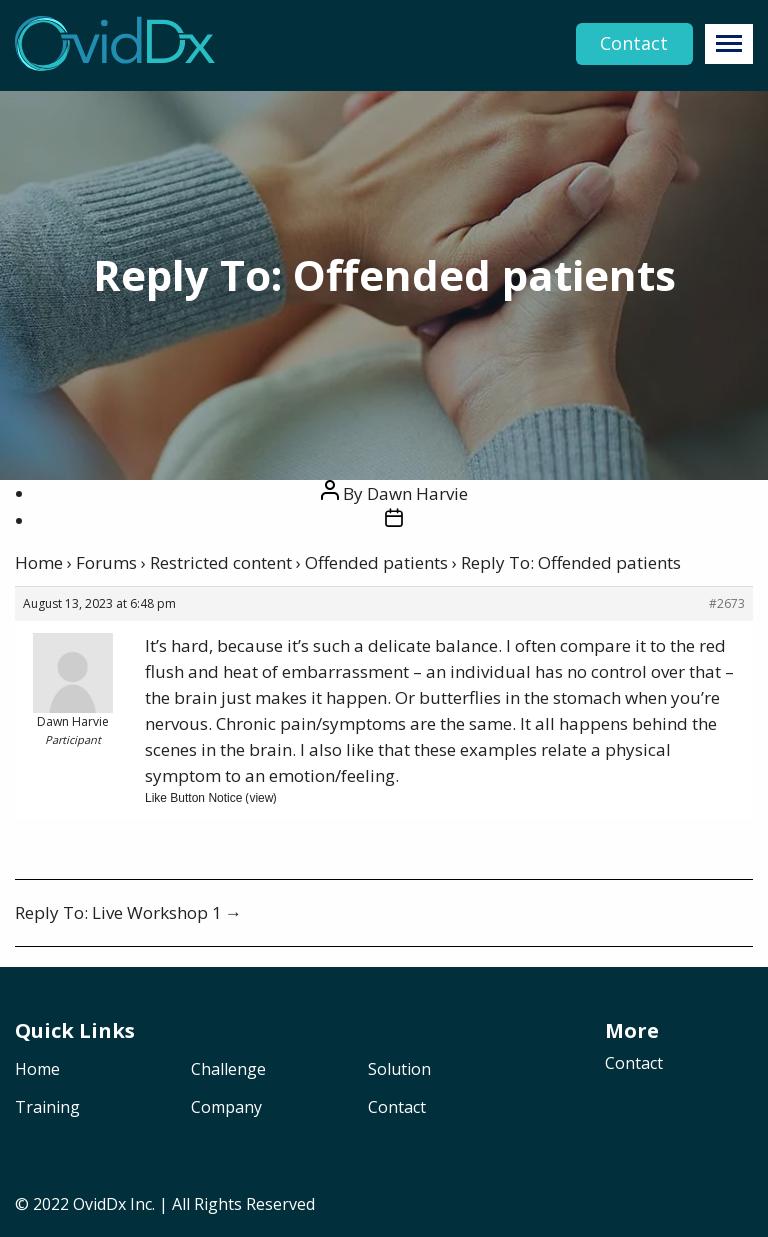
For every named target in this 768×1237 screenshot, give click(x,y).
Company (226, 1108)
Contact (634, 44)
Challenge (228, 1070)
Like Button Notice (193, 798)
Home (39, 562)
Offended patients (376, 562)
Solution (399, 1070)
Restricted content (221, 562)
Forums (106, 562)
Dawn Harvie (417, 493)
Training (47, 1108)
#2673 (727, 603)
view (261, 798)
